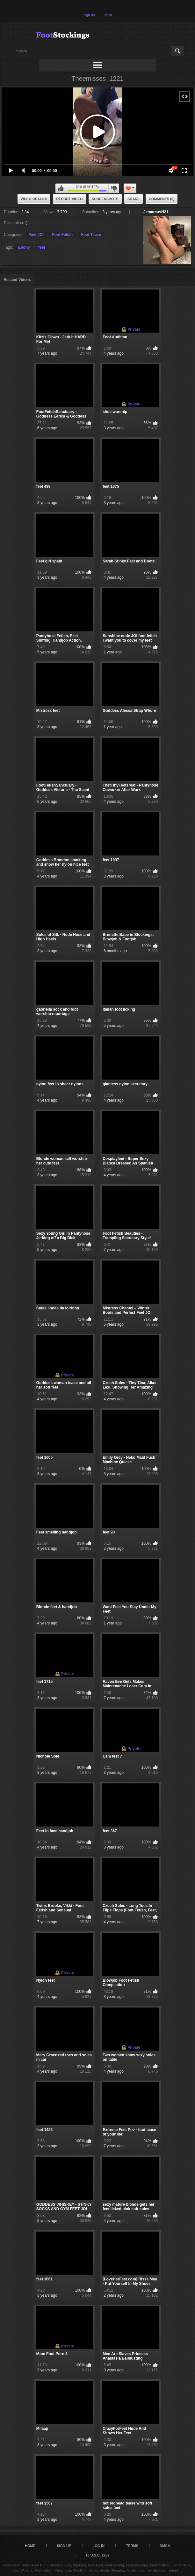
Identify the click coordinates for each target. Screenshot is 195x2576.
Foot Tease (91, 234)
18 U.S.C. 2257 (97, 2555)
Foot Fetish (62, 234)
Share (133, 199)
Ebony (24, 247)
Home (30, 2546)
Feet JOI (36, 234)
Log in (107, 15)
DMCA (165, 2546)
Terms (132, 2546)
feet (41, 247)
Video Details (34, 199)
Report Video (69, 199)
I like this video (60, 188)
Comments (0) (162, 199)
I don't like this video (113, 188)
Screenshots (105, 199)
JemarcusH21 (155, 212)
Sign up (89, 15)
